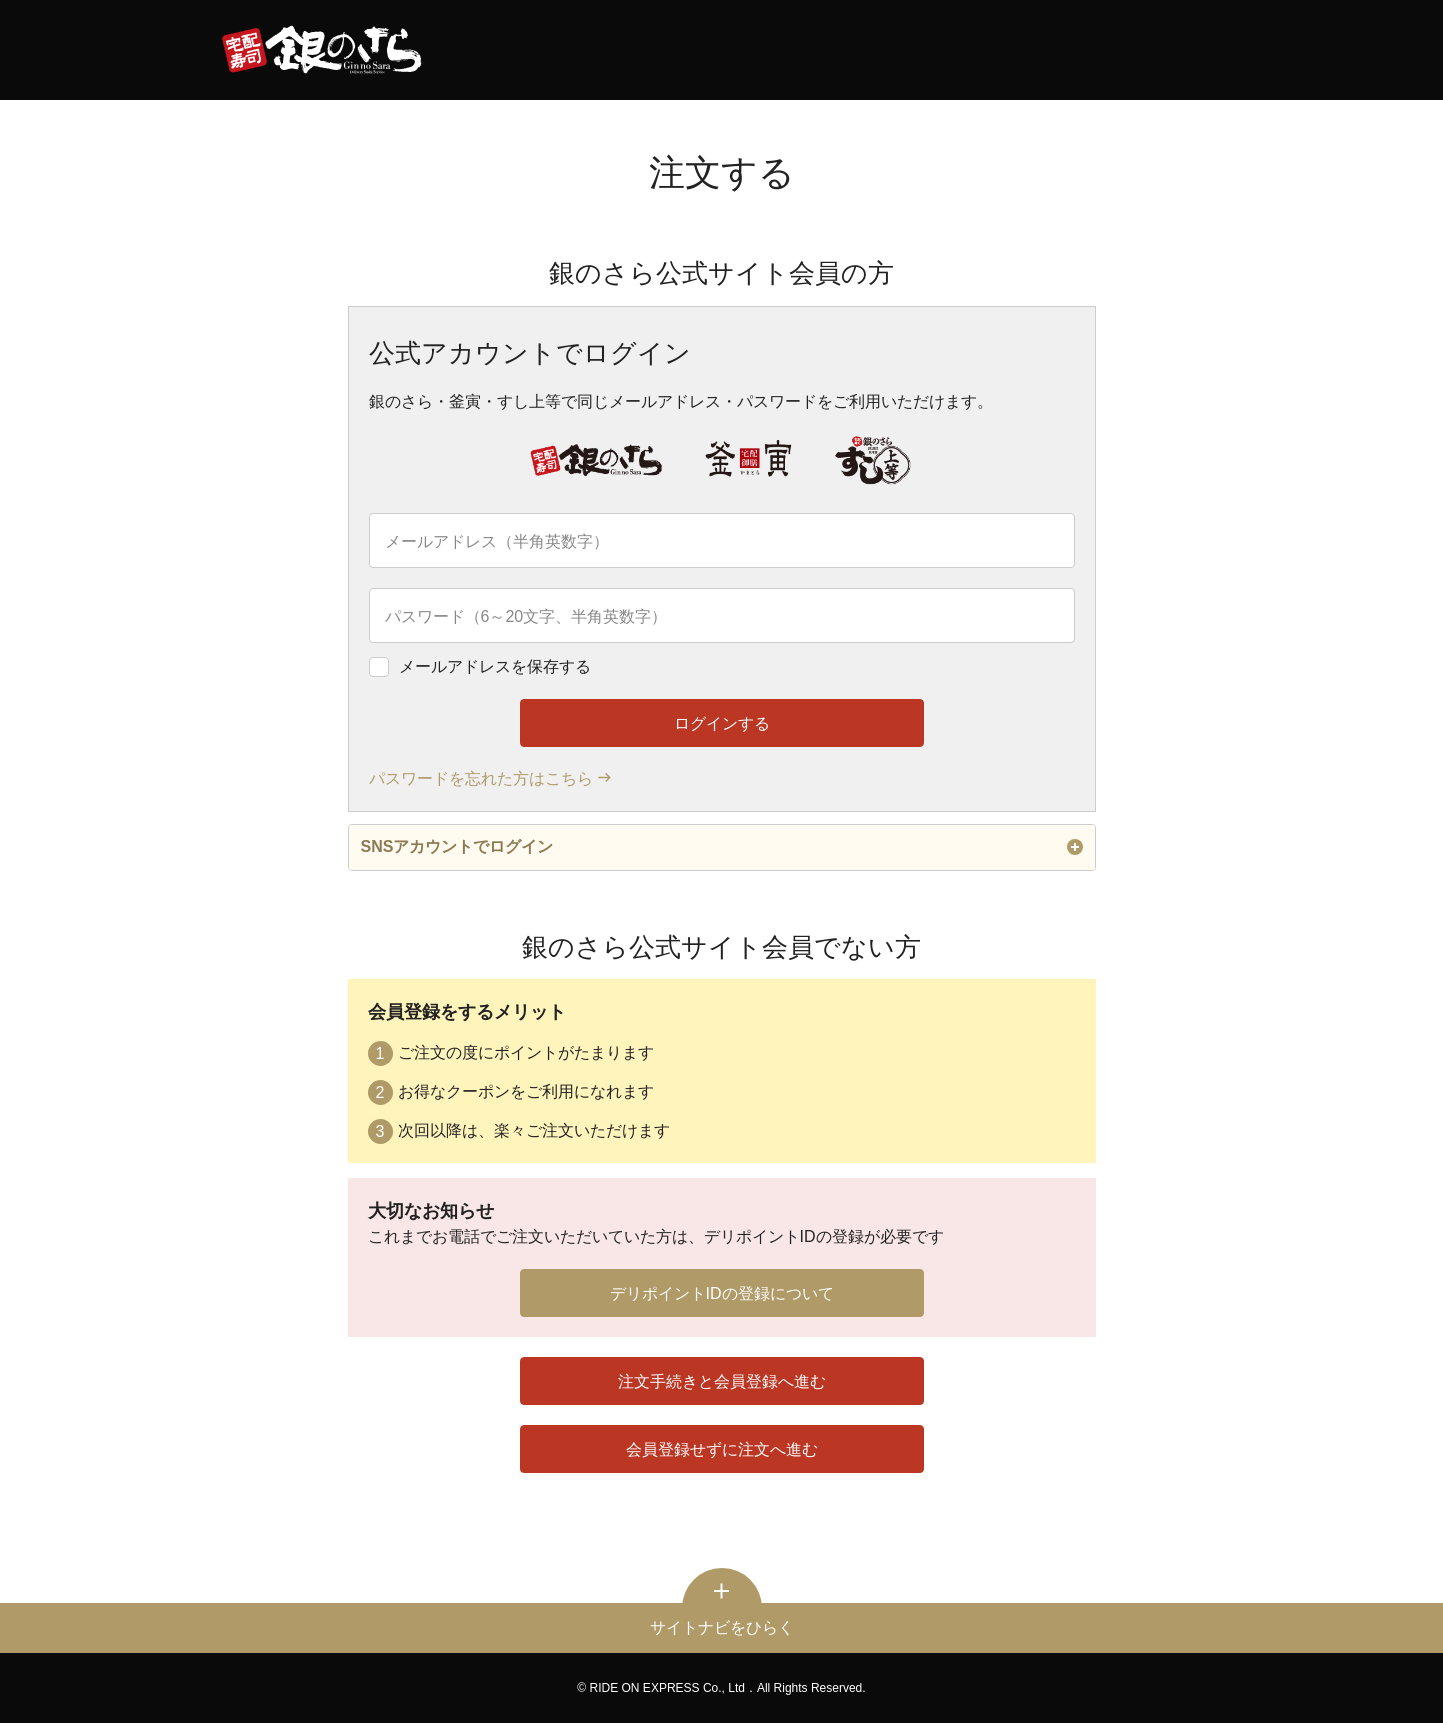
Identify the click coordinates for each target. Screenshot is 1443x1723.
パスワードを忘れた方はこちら (481, 778)
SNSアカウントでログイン (722, 847)
